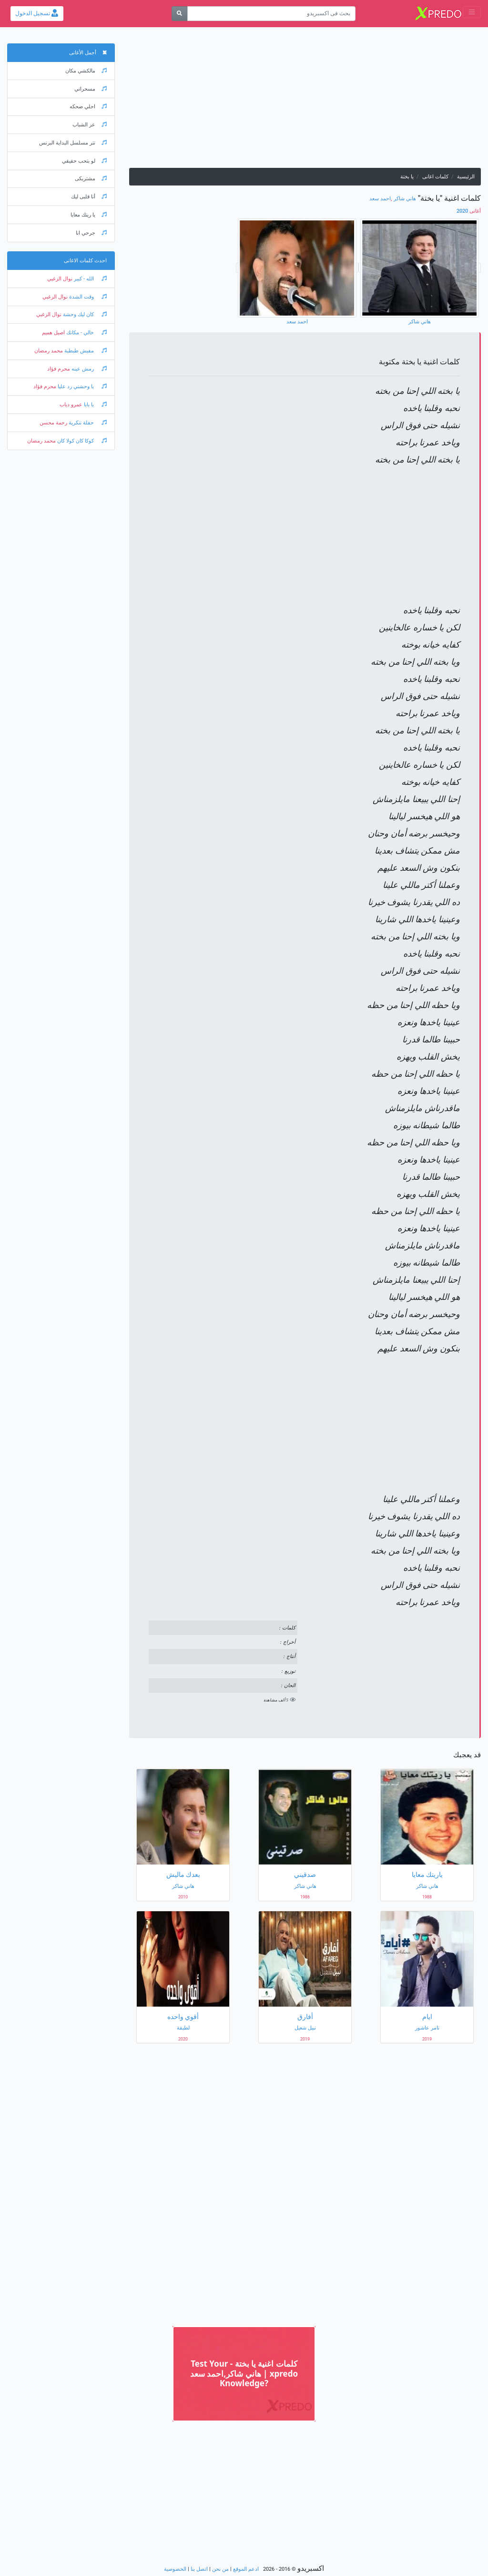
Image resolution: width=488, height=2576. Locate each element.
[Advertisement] (305, 101)
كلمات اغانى (435, 177)
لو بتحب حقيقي (84, 161)
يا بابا (94, 405)
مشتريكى (91, 178)
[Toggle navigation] (472, 12)
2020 (469, 211)
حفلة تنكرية (87, 423)
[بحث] (179, 13)
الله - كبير (89, 279)
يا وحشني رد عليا (81, 386)
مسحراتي (90, 89)
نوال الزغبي (59, 279)
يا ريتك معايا (89, 215)
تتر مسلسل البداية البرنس (73, 143)
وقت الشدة (87, 297)
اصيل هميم (53, 333)
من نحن (220, 2569)
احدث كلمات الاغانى (85, 261)
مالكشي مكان (86, 71)
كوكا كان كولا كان (81, 441)
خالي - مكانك (86, 333)
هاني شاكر (405, 199)
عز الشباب (89, 125)
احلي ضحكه (88, 106)
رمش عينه (88, 369)
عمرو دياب (71, 405)
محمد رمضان (48, 351)
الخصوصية (175, 2569)
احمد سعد (380, 199)
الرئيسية (466, 177)
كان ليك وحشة (84, 314)
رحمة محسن (53, 423)
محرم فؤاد (58, 369)
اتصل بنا (199, 2569)
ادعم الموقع (246, 2569)
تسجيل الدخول (36, 13)
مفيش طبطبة (85, 351)
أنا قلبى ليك (89, 197)
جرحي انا (91, 233)
